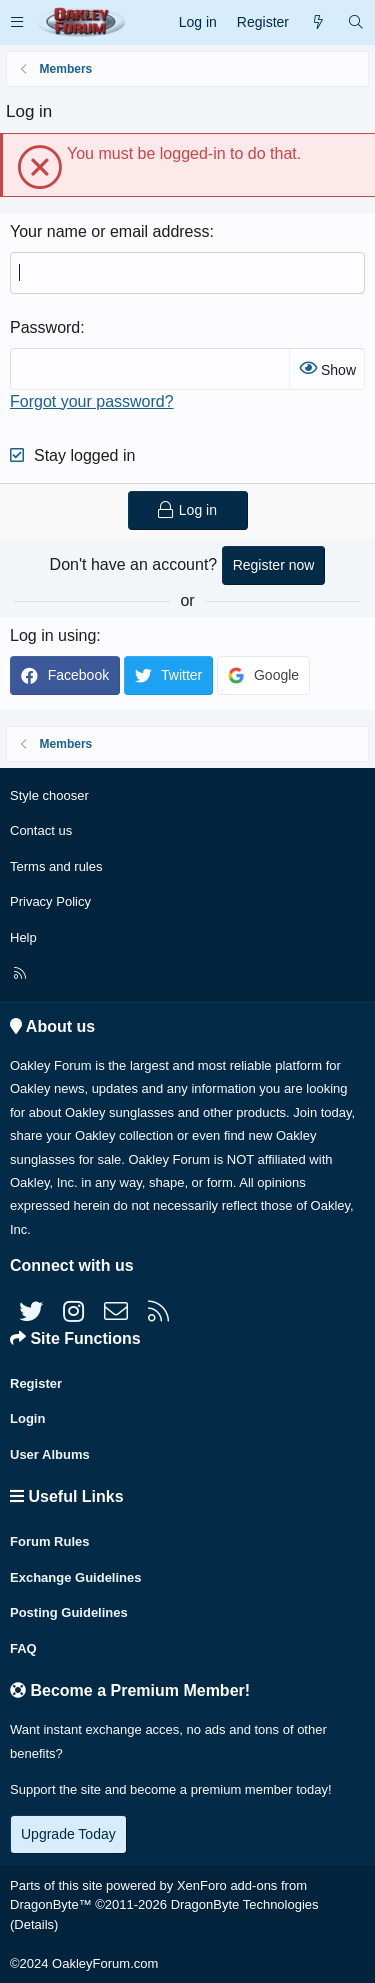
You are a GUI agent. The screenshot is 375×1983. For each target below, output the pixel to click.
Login (27, 1418)
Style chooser (49, 795)
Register (36, 1383)
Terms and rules (56, 866)
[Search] (356, 22)
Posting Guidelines (69, 1612)
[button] (17, 22)
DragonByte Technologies (245, 1904)
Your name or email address (110, 231)
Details (34, 1924)
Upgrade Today (68, 1834)
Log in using (53, 635)
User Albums (50, 1454)
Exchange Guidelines (76, 1577)
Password (45, 327)
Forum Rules (49, 1541)
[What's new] (318, 22)
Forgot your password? (92, 401)
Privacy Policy (50, 901)
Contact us (41, 830)
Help (23, 937)
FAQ (23, 1648)
